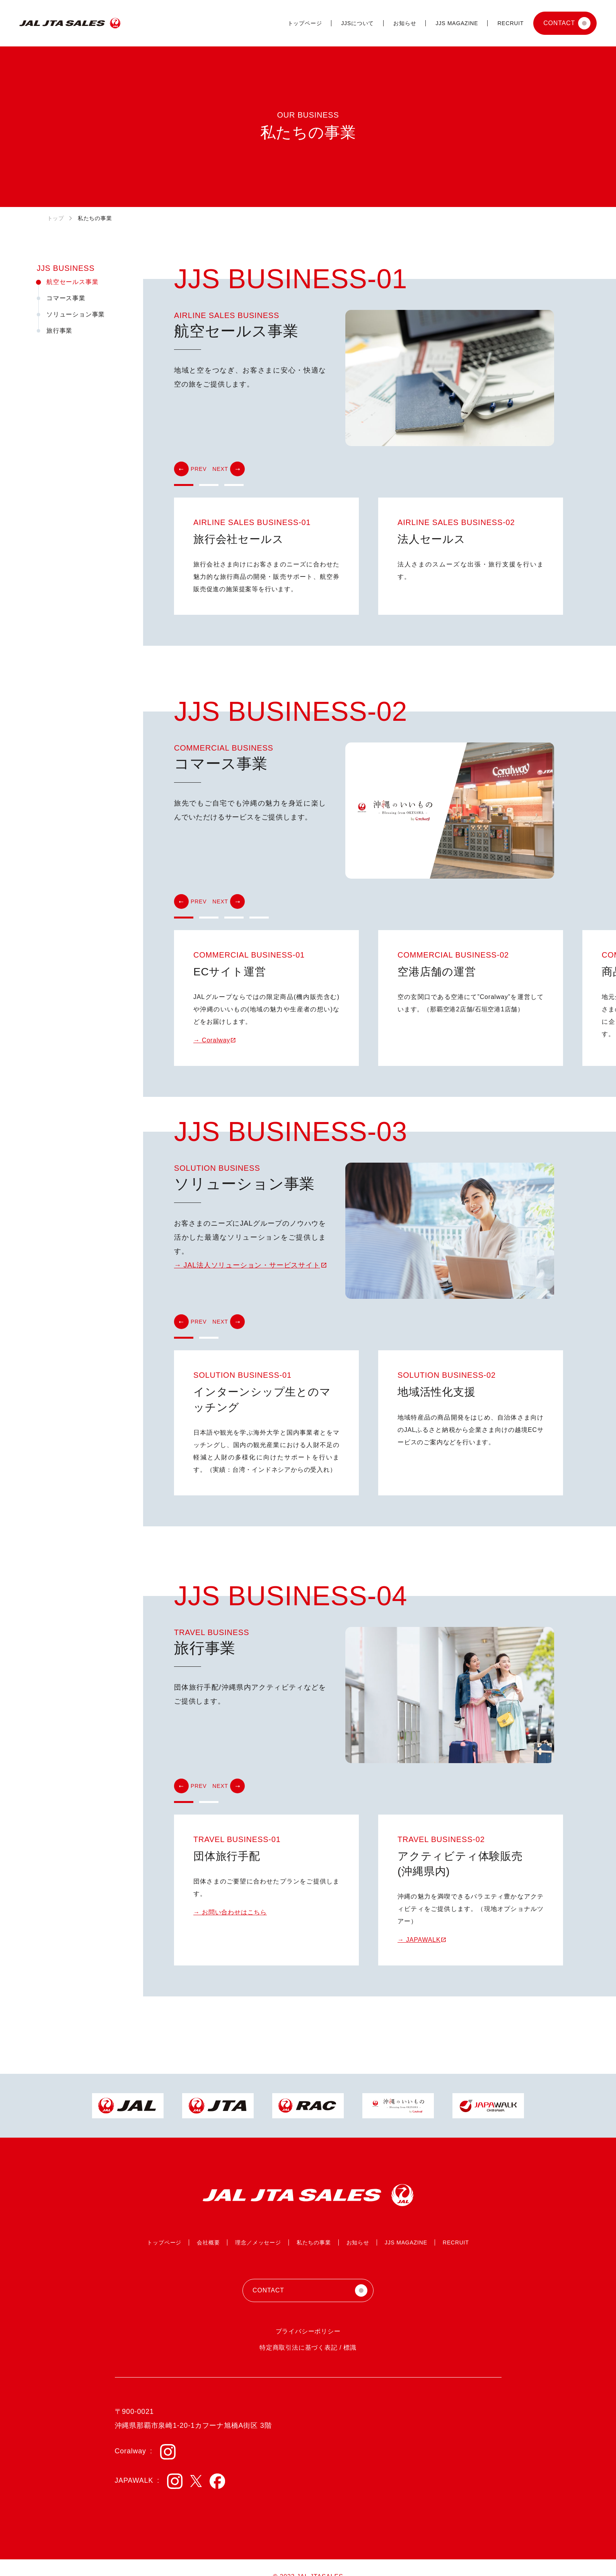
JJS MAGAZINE (456, 23)
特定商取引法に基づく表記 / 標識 (308, 2347)
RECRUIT (510, 23)
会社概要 (208, 2242)
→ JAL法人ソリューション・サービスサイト (247, 1265)
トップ (55, 218)
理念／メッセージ (258, 2242)
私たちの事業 (314, 2242)
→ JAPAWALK (419, 1940)
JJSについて (357, 23)
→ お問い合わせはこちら (230, 1912)
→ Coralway (211, 1040)
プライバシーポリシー (308, 2331)
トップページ (305, 23)
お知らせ (404, 23)
